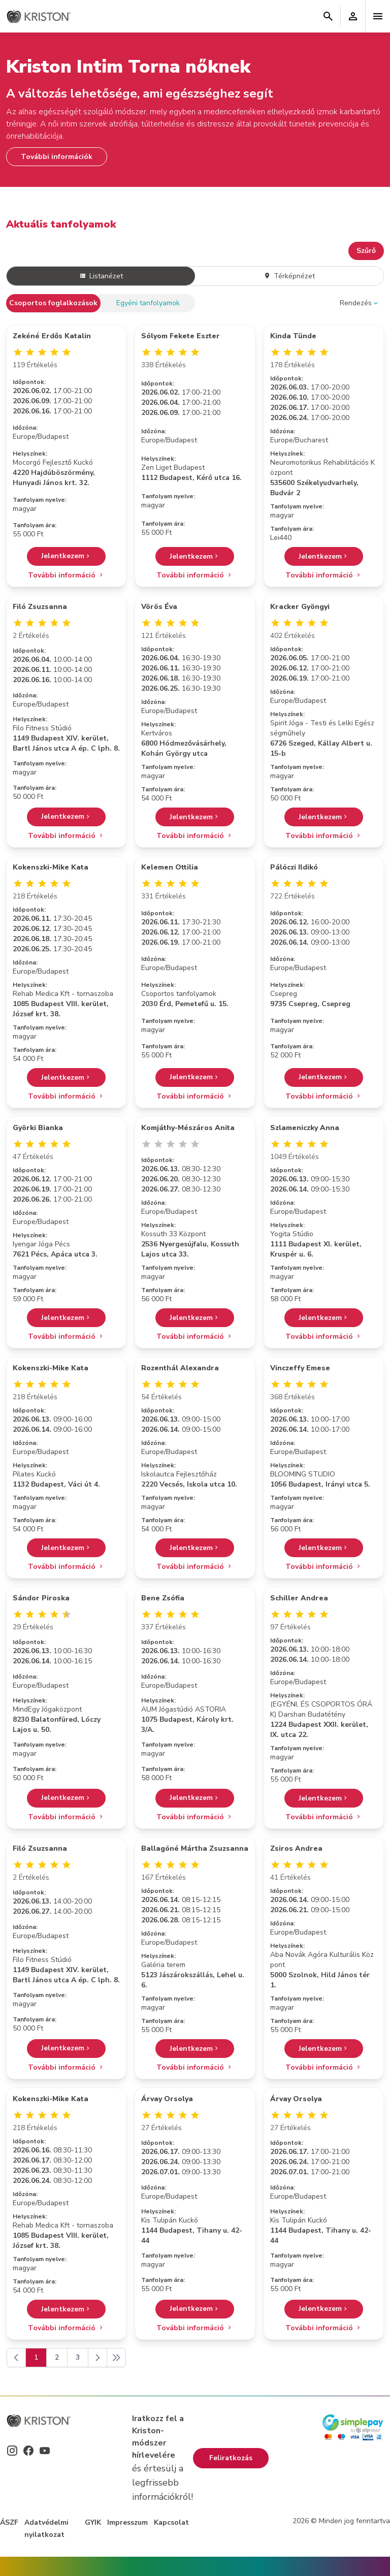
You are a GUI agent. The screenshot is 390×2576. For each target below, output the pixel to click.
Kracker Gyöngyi (300, 606)
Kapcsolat (171, 2522)
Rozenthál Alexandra (180, 1368)
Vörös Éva (159, 606)
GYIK (93, 2522)
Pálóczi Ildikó (294, 867)
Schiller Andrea (299, 1598)
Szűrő (366, 250)
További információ (66, 575)
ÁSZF (9, 2522)
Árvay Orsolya (167, 2099)
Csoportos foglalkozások (53, 303)
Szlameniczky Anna (304, 1128)
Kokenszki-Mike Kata (50, 867)
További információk (56, 157)
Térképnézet (289, 276)
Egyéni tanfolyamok (148, 303)
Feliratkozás (230, 2458)
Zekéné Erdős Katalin (52, 336)
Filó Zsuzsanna (40, 606)
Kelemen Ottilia (169, 867)
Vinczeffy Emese (300, 1368)
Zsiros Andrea (296, 1848)
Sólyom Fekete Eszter (180, 336)
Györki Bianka (38, 1128)
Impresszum (127, 2522)
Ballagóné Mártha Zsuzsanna (194, 1848)
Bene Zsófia (162, 1598)
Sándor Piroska (41, 1598)
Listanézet (101, 276)
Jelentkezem (66, 556)
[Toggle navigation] (378, 16)
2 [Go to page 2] (57, 2357)
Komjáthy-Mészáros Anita (188, 1128)
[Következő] (97, 2357)
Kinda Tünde (293, 336)
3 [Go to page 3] (78, 2357)
